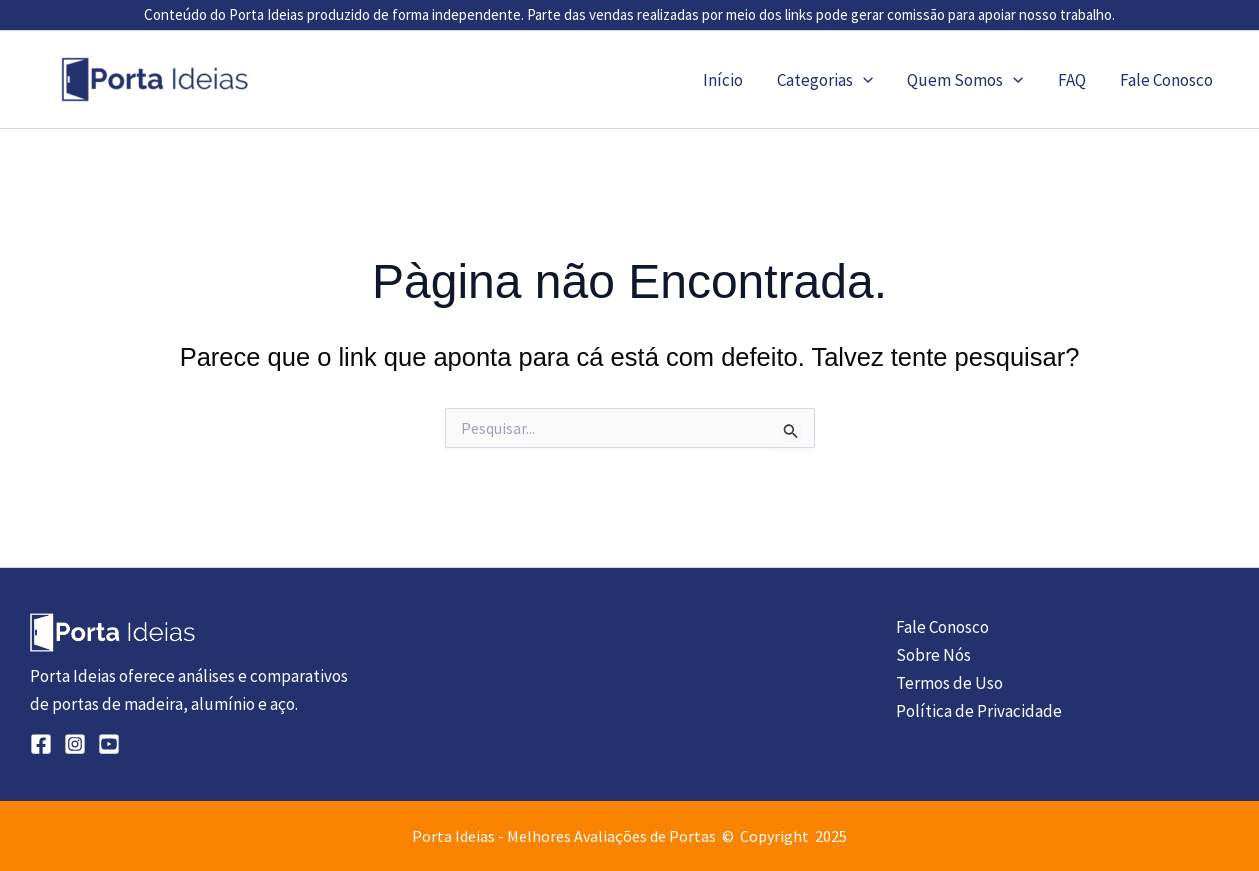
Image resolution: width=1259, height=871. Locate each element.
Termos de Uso (949, 683)
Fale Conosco (1166, 80)
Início (723, 80)
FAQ (1072, 80)
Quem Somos (965, 80)
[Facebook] (41, 744)
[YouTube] (109, 744)
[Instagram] (75, 744)
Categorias (825, 80)
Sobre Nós (933, 655)
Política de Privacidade (979, 711)
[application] (863, 80)
